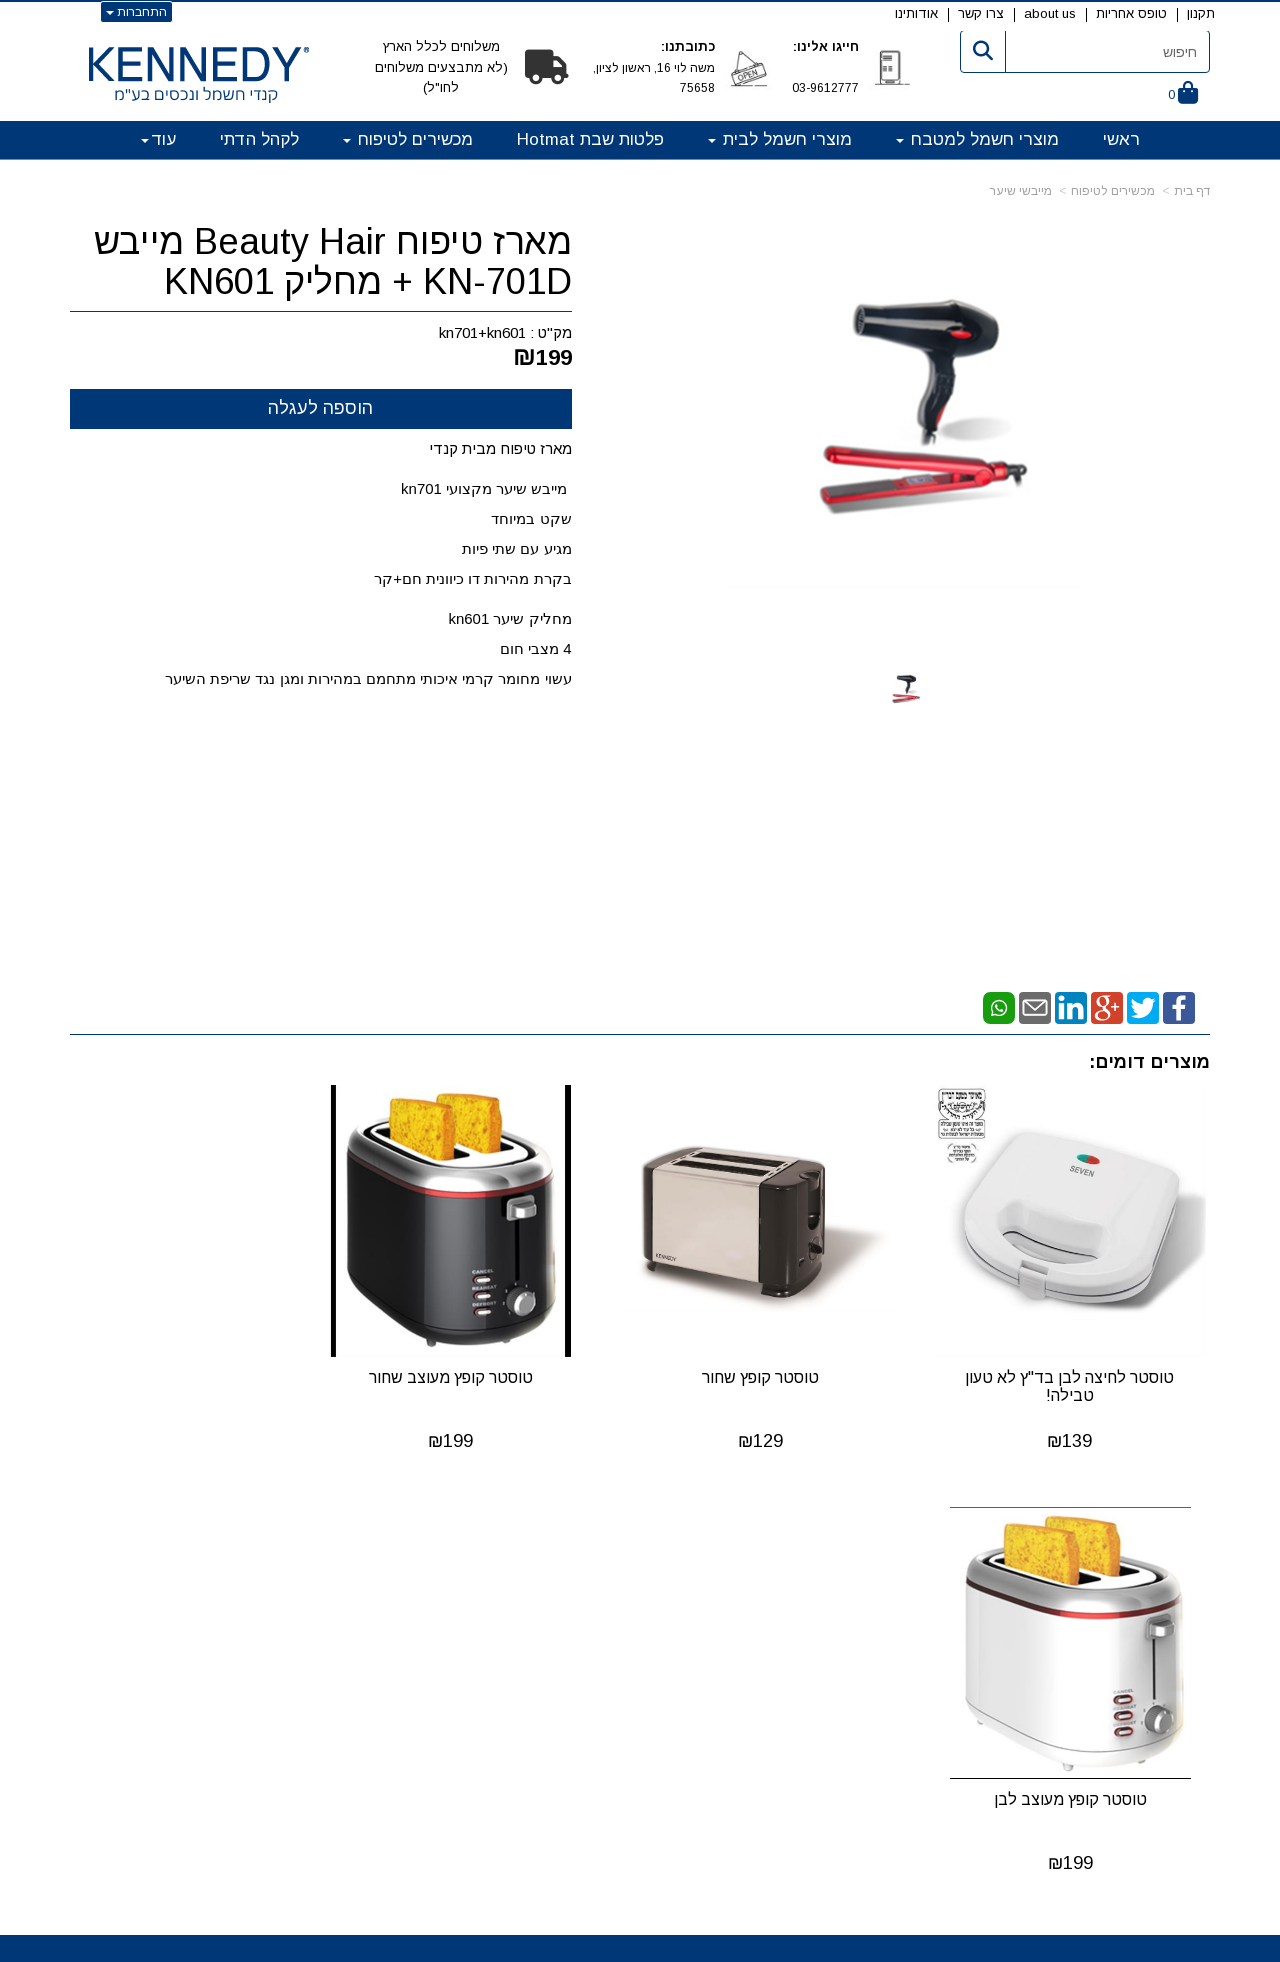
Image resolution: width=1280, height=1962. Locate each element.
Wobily (703, 1943)
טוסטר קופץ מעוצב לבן (201, 1359)
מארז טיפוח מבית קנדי (500, 448)
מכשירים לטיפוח (1113, 191)
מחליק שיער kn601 (509, 618)
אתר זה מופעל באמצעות (640, 1944)
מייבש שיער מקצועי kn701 (486, 488)
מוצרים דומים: (1149, 1062)
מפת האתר (1153, 1538)
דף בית (1192, 191)
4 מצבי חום (536, 648)
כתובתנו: (688, 46)
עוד (158, 139)
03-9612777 (825, 88)
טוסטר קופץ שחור (786, 1359)
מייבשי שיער (1021, 191)
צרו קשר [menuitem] (981, 13)
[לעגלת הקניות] (1183, 94)
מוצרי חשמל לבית (763, 1592)
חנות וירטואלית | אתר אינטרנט (511, 1943)
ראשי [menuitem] (1121, 139)
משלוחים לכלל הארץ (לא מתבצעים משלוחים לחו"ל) (441, 67)
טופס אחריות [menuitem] (1131, 13)
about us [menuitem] (1050, 13)
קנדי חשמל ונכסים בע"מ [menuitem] (1131, 1560)
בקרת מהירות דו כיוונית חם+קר (471, 578)
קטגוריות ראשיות (734, 1538)
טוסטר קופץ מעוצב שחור (494, 1359)
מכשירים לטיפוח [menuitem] (408, 139)
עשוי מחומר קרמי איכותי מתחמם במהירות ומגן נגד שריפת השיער (366, 678)
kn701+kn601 (482, 332)
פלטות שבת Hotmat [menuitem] (590, 139)
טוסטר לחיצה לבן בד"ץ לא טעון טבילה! (1078, 1368)
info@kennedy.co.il (333, 1643)
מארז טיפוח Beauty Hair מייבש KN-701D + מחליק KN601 (333, 261)
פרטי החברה (364, 1538)
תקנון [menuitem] (1201, 13)
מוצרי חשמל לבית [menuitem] (780, 139)
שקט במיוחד (529, 518)
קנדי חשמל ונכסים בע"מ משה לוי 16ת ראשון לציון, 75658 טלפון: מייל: (329, 1605)
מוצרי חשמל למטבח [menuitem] (977, 139)
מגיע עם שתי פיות (515, 548)
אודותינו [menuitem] (916, 13)
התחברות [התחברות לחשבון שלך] (136, 12)
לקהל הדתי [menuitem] (259, 139)
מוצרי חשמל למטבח (755, 1566)
